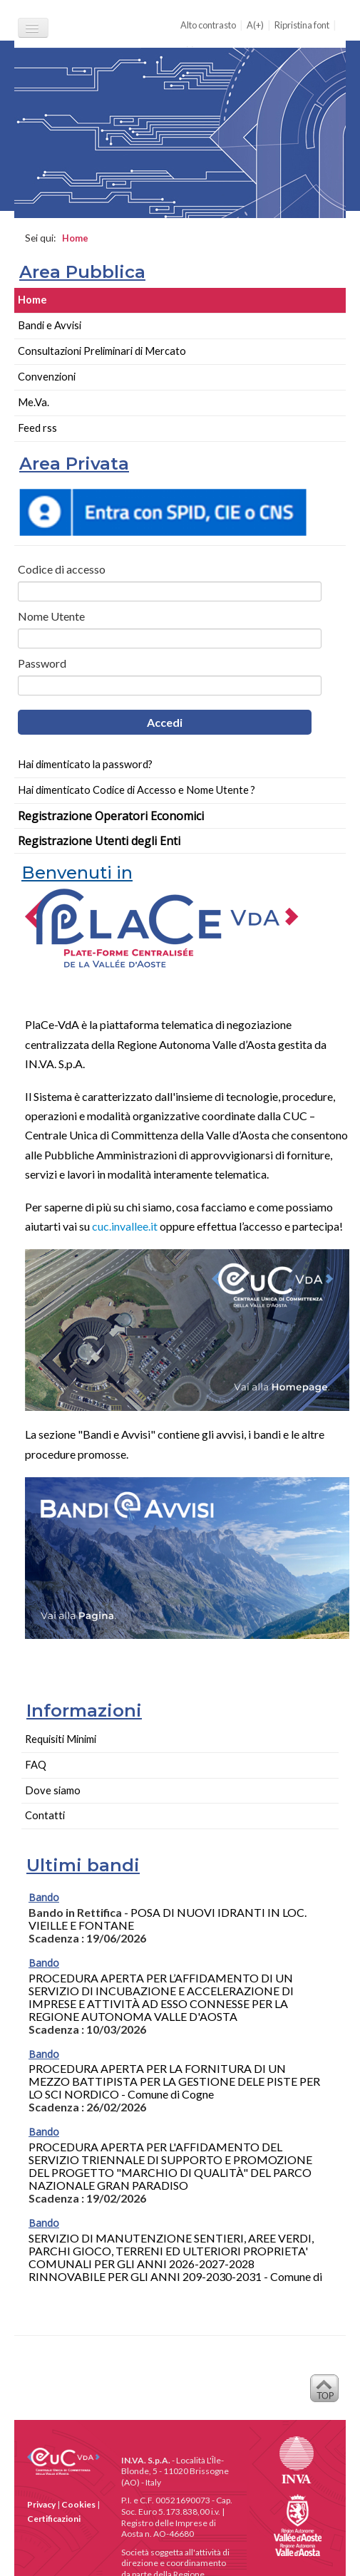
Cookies (78, 2504)
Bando (44, 1897)
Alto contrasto (208, 25)
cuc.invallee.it (125, 1226)
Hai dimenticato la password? (85, 764)
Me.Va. (33, 402)
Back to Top (324, 2392)
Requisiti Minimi (60, 1739)
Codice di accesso (62, 569)
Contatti (45, 1815)
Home (32, 300)
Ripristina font (301, 25)
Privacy (41, 2504)
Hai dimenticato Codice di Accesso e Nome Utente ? (136, 790)
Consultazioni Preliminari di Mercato (102, 351)
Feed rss (37, 428)
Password (42, 663)
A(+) (255, 25)
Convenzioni (47, 377)
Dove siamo (53, 1790)
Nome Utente (51, 616)
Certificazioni (54, 2518)
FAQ (35, 1765)
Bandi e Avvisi (49, 325)
